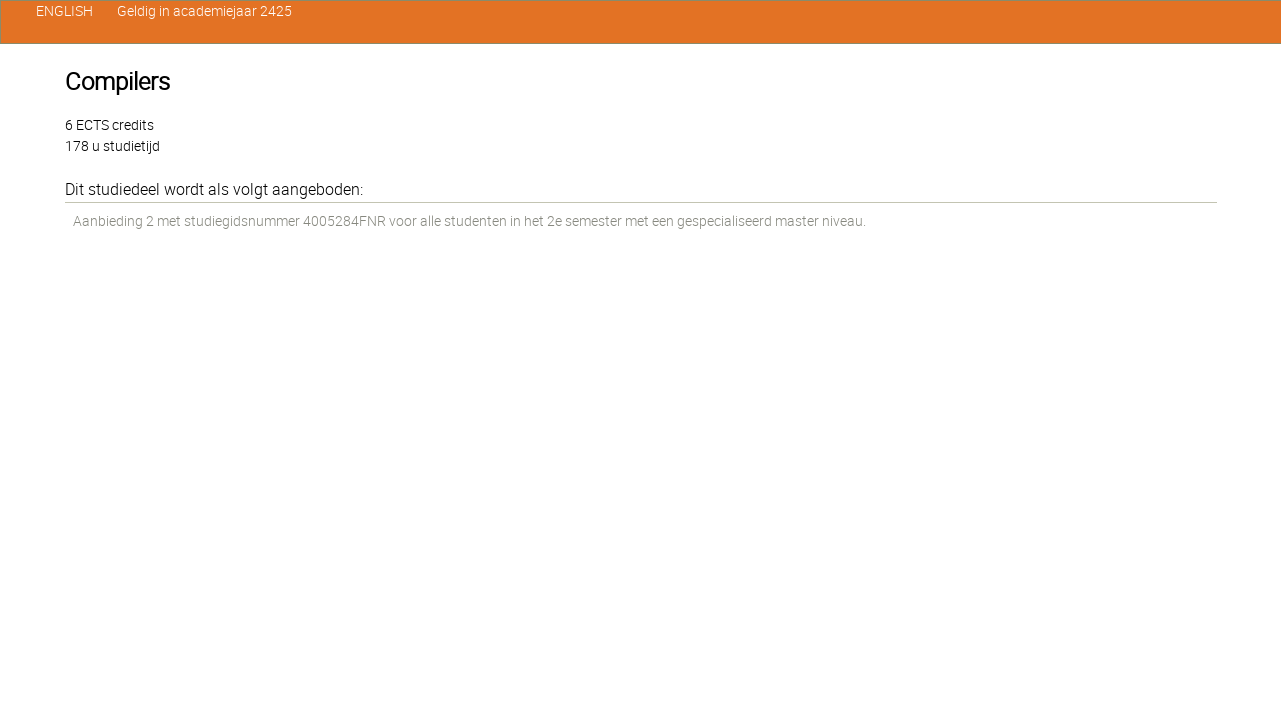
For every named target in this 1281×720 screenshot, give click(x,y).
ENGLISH (64, 11)
